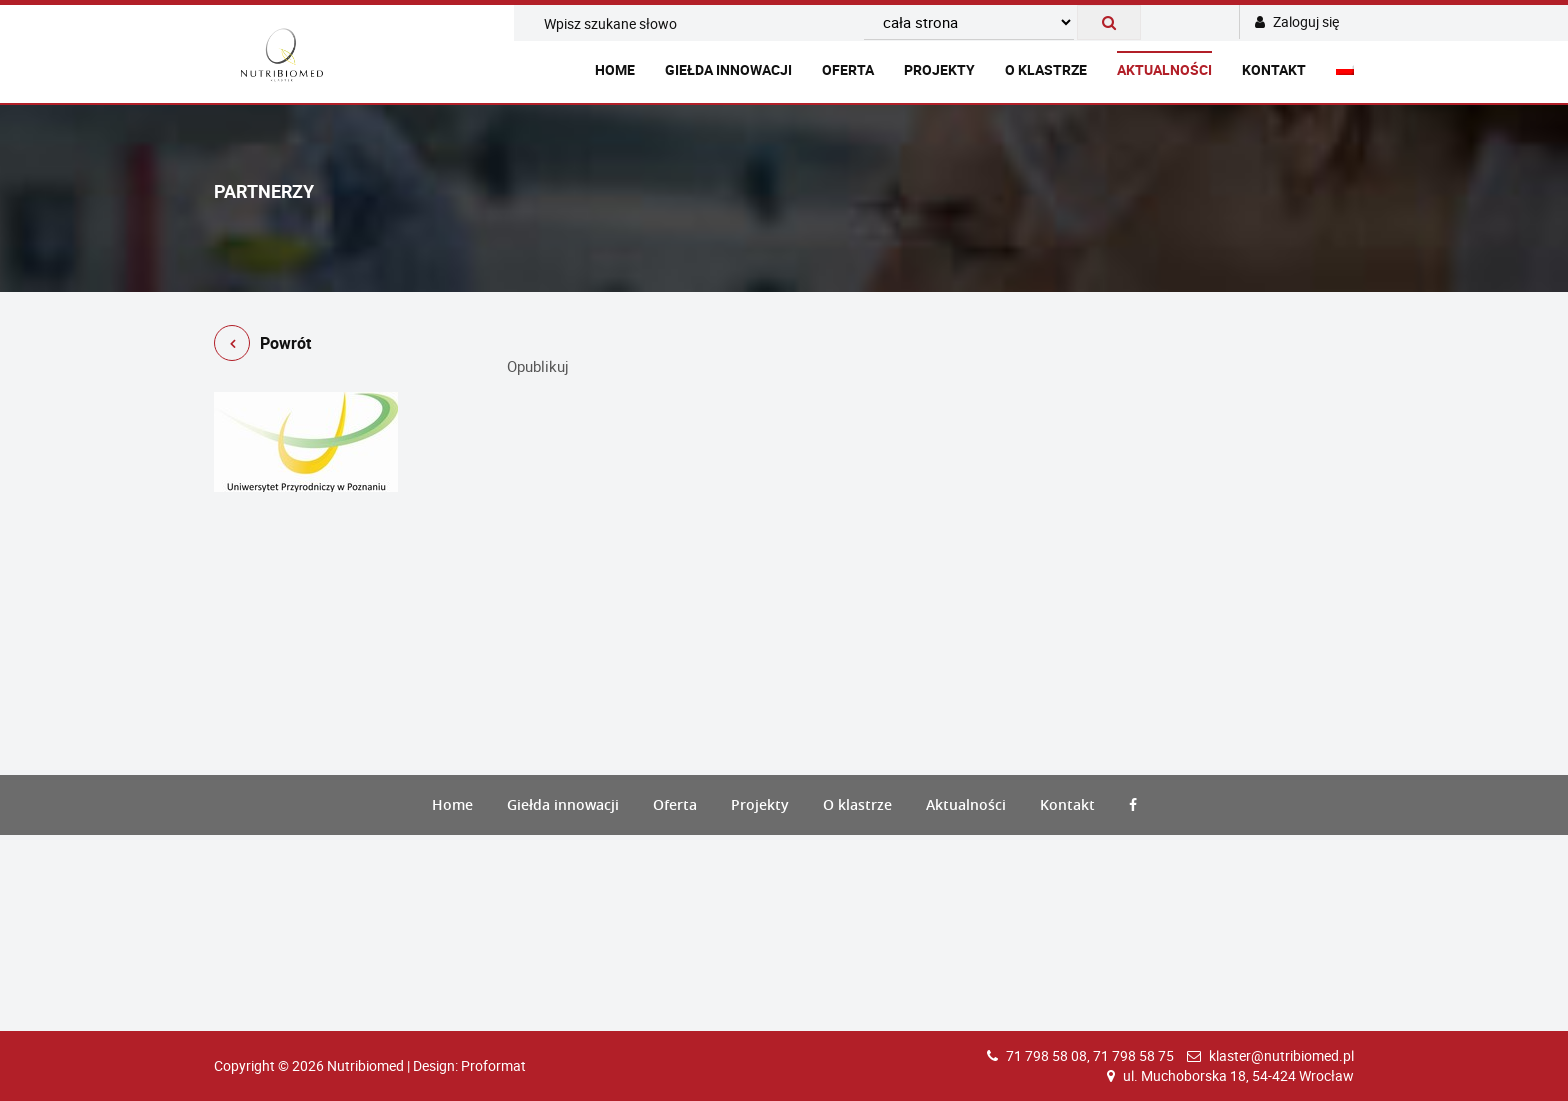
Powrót (262, 346)
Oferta (848, 69)
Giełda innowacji (728, 69)
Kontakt (1274, 69)
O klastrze (1046, 69)
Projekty (939, 69)
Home (615, 69)
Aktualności (1164, 69)
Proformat (493, 1065)
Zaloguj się (1297, 21)
